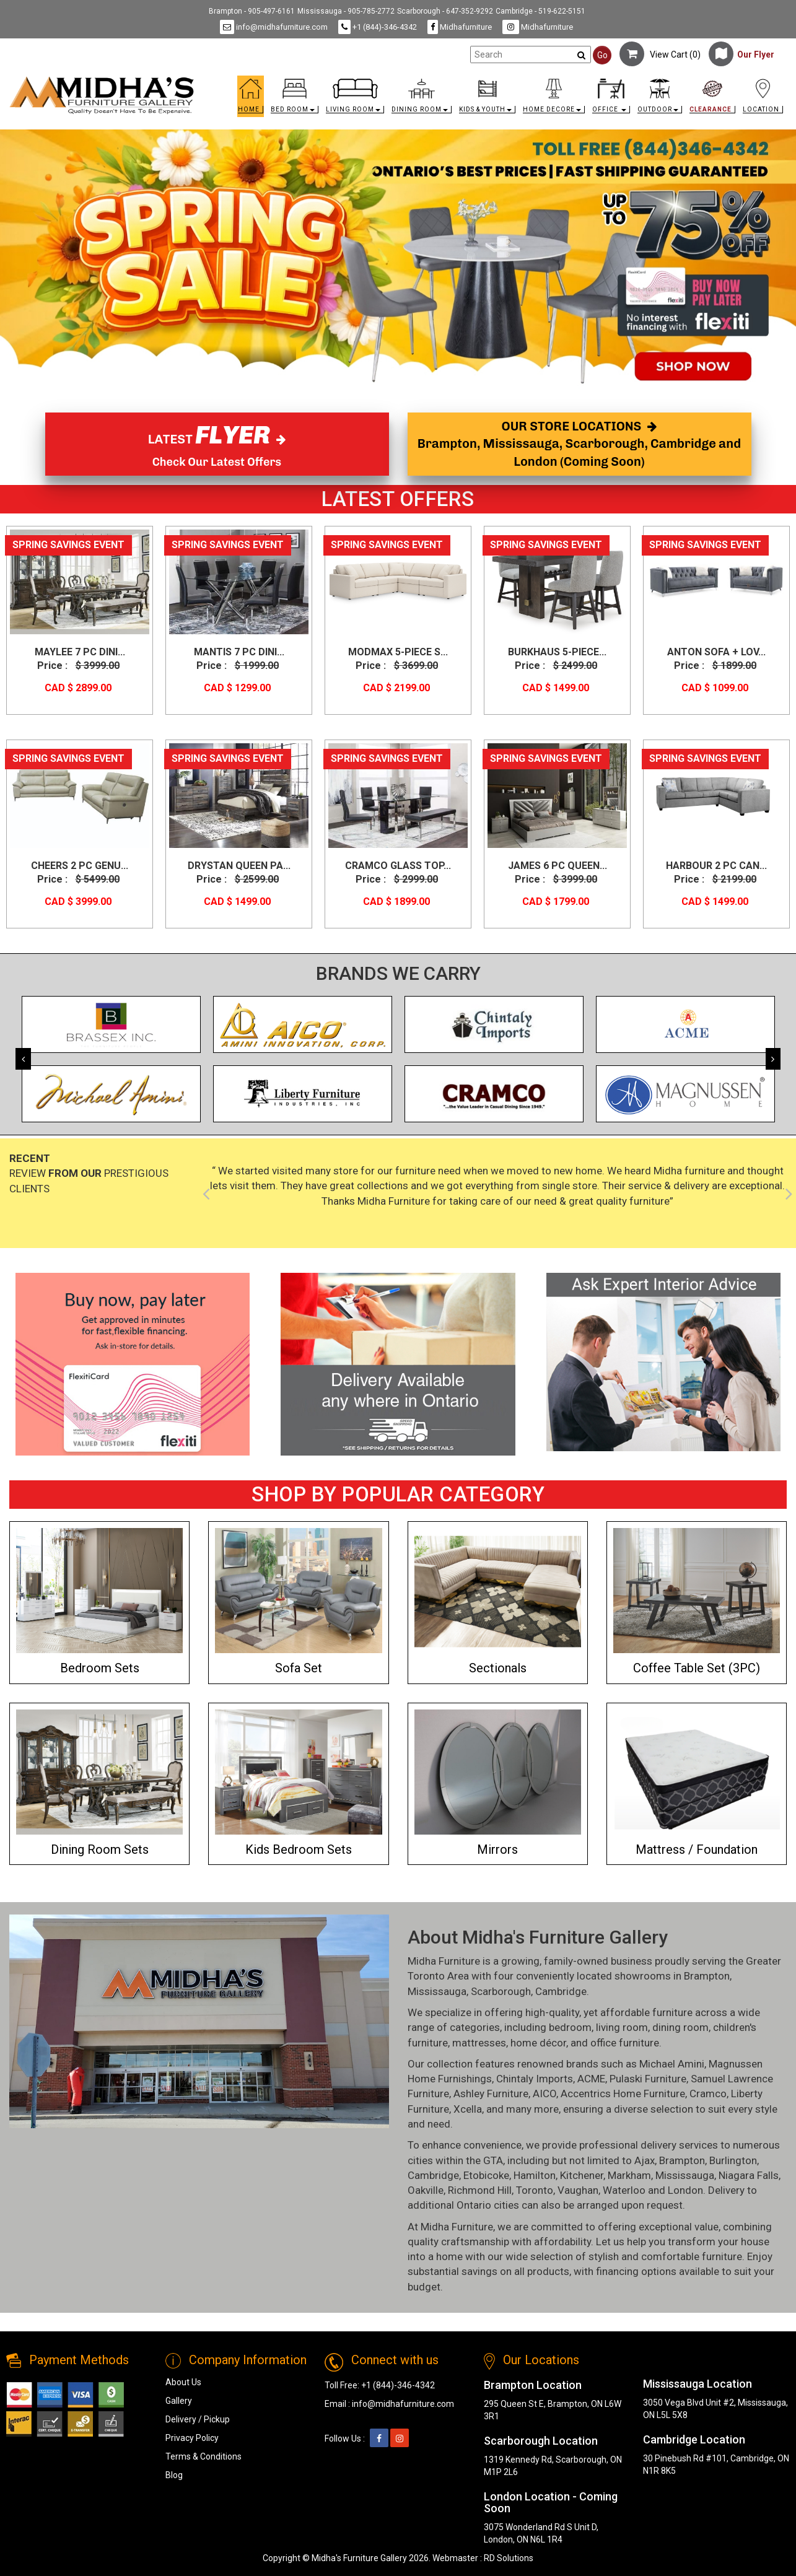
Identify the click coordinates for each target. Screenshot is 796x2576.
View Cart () (660, 54)
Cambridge (561, 1991)
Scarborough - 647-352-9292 (445, 11)
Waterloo (624, 2190)
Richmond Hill (480, 2190)
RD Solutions (508, 2558)
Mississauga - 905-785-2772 (346, 11)
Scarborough (501, 1991)
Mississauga (437, 1991)
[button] (294, 99)
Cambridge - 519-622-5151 (540, 11)
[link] (495, 80)
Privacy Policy (192, 2438)
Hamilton (535, 2175)
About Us (183, 2382)
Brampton (707, 1976)
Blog (174, 2475)
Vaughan (578, 2190)
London (685, 2190)
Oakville (426, 2190)
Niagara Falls (749, 2175)
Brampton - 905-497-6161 (252, 11)
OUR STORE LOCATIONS (579, 444)
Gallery (178, 2401)
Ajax (644, 2160)
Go (602, 55)
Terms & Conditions (203, 2456)
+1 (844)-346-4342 (377, 27)
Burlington (733, 2160)
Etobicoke (486, 2175)
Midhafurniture (459, 27)
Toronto (534, 2190)
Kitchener (581, 2175)
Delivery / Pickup (197, 2419)
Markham (629, 2175)
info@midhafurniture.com (274, 27)
